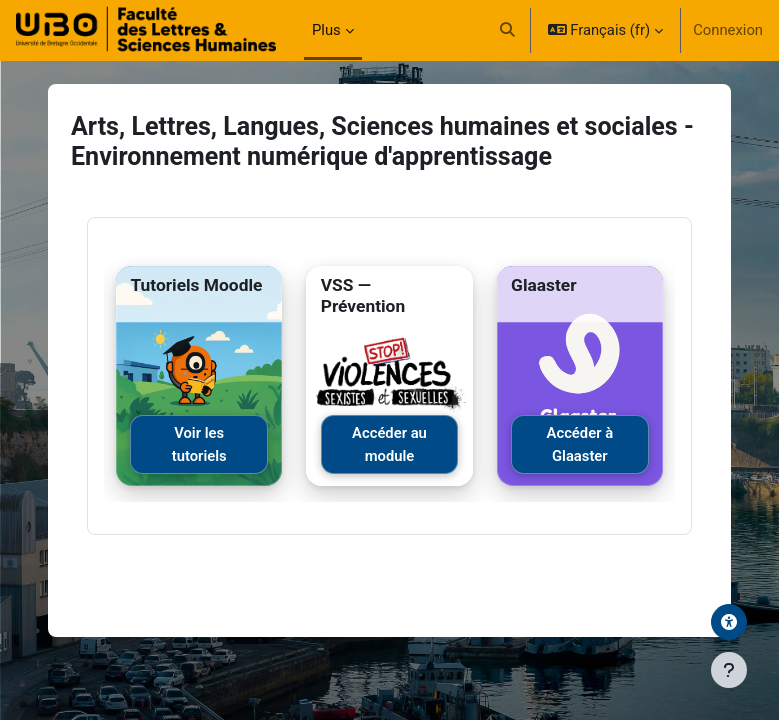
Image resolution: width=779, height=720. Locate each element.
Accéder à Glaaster (580, 444)
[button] (507, 30)
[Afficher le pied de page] (729, 670)
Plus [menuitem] (326, 30)
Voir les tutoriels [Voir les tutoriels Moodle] (199, 444)
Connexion (728, 30)
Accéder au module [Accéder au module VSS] (389, 444)
